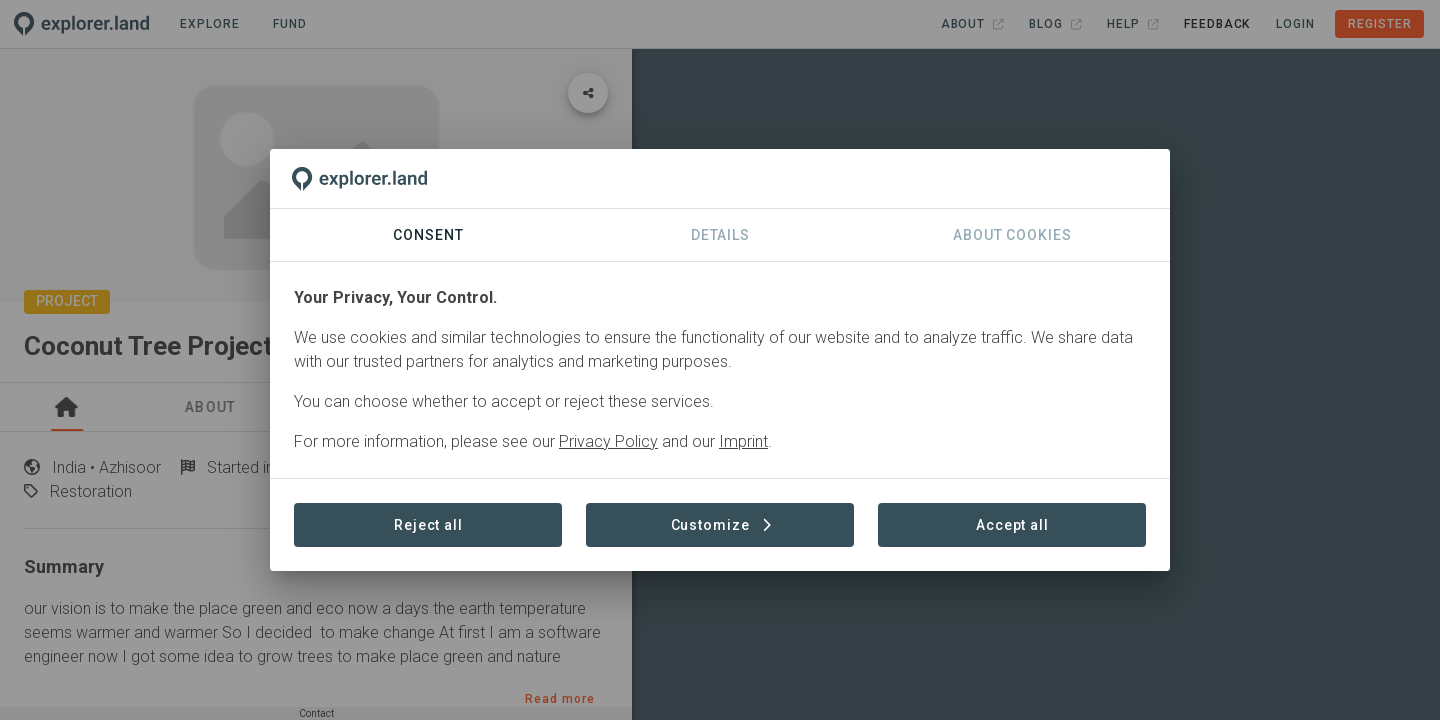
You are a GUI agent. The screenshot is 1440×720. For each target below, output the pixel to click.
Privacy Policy (608, 441)
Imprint (743, 441)
